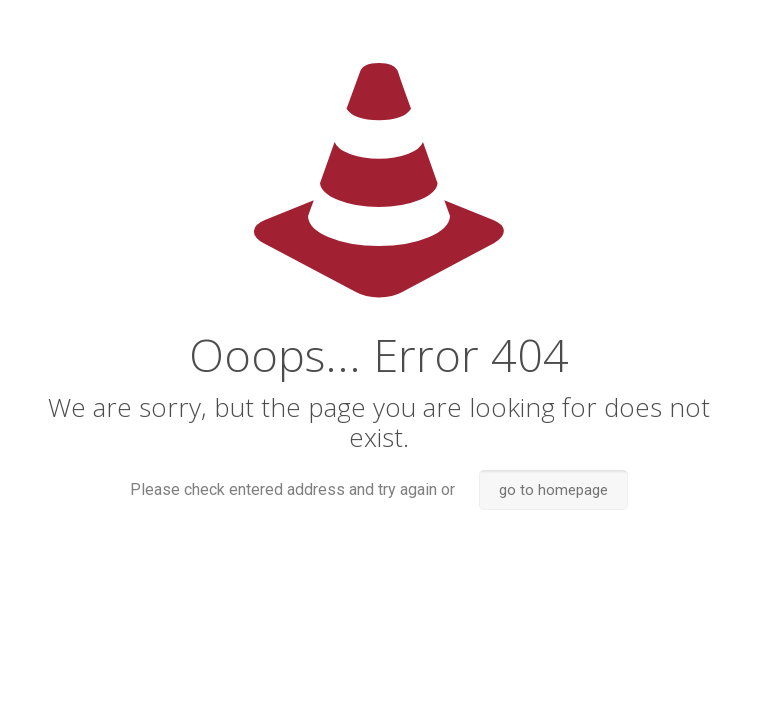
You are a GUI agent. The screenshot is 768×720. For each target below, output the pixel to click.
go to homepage (553, 490)
